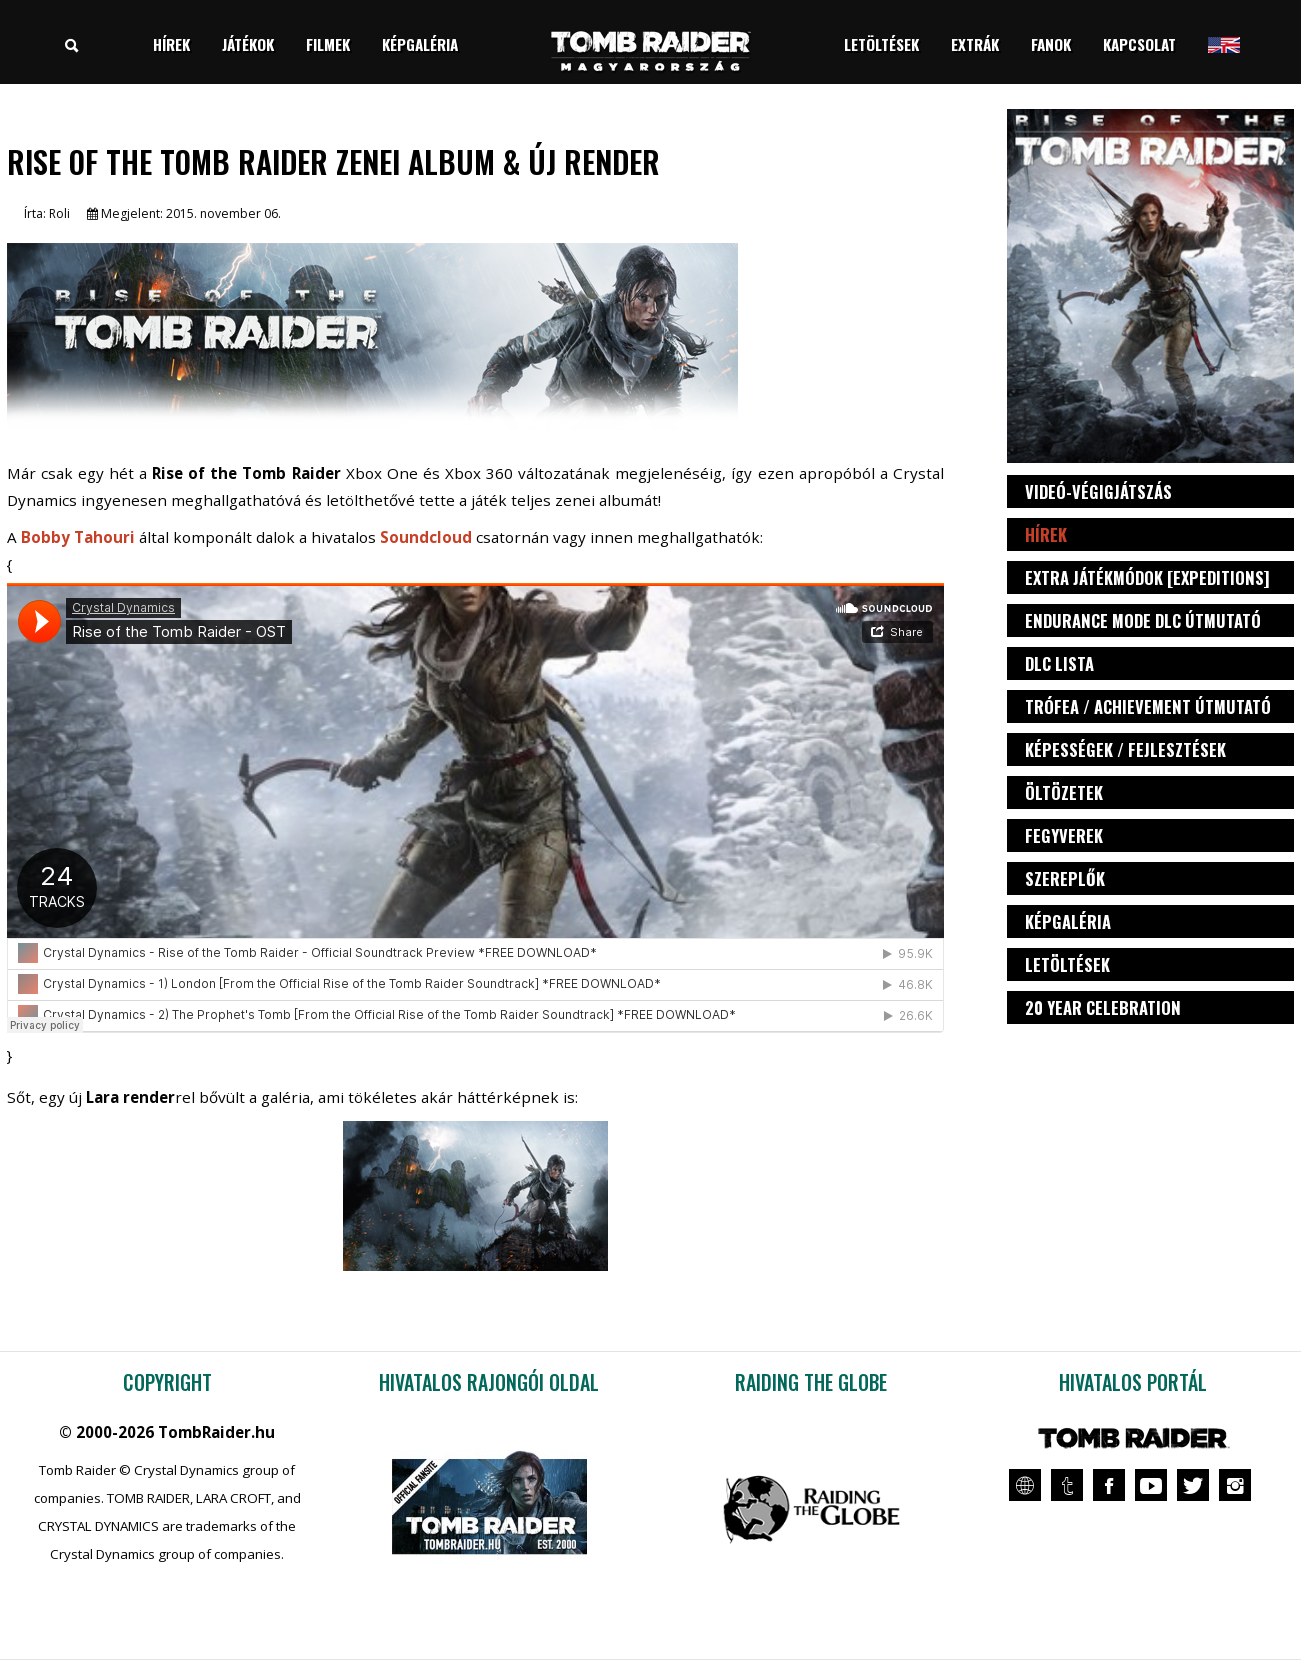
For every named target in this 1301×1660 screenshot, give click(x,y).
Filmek (328, 44)
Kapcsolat (1139, 44)
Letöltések (881, 44)
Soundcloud (426, 537)
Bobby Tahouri (78, 537)
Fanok (1051, 44)
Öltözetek (1064, 792)
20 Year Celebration (1103, 1007)
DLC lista (1059, 663)
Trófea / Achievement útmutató (1148, 706)
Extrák (975, 44)
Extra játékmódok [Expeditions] (1147, 577)
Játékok (248, 44)
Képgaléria (420, 44)
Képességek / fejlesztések (1125, 749)
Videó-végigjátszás (1098, 491)
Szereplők (1065, 878)
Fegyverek (1064, 835)
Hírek (171, 44)
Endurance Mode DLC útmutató (1143, 620)
